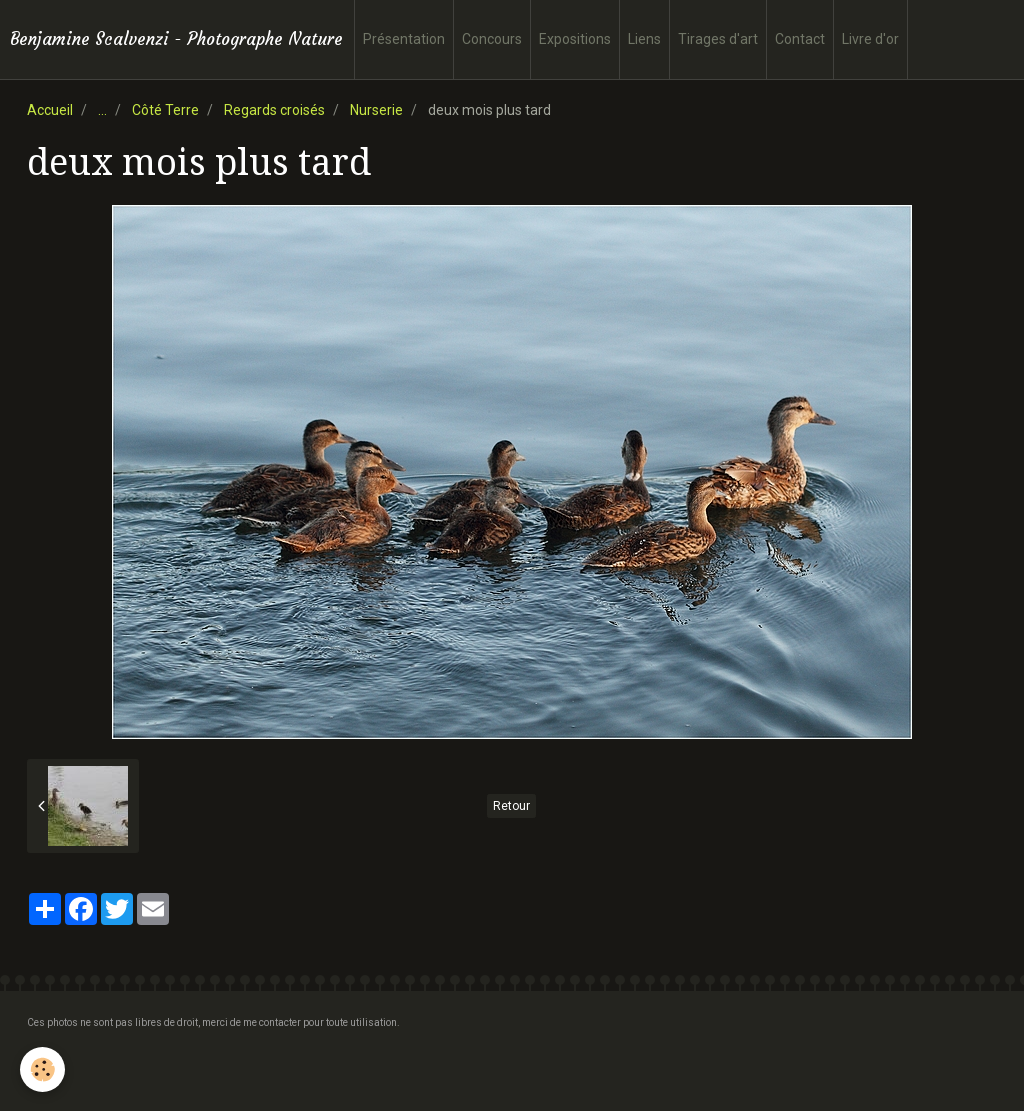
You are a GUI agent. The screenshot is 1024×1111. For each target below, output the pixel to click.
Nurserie (376, 110)
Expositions (575, 39)
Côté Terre (165, 110)
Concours (492, 39)
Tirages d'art (718, 39)
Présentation (404, 39)
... (102, 110)
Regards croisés (274, 110)
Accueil (50, 110)
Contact (800, 39)
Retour (511, 806)
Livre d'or (870, 39)
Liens (644, 39)
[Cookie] (42, 1069)
